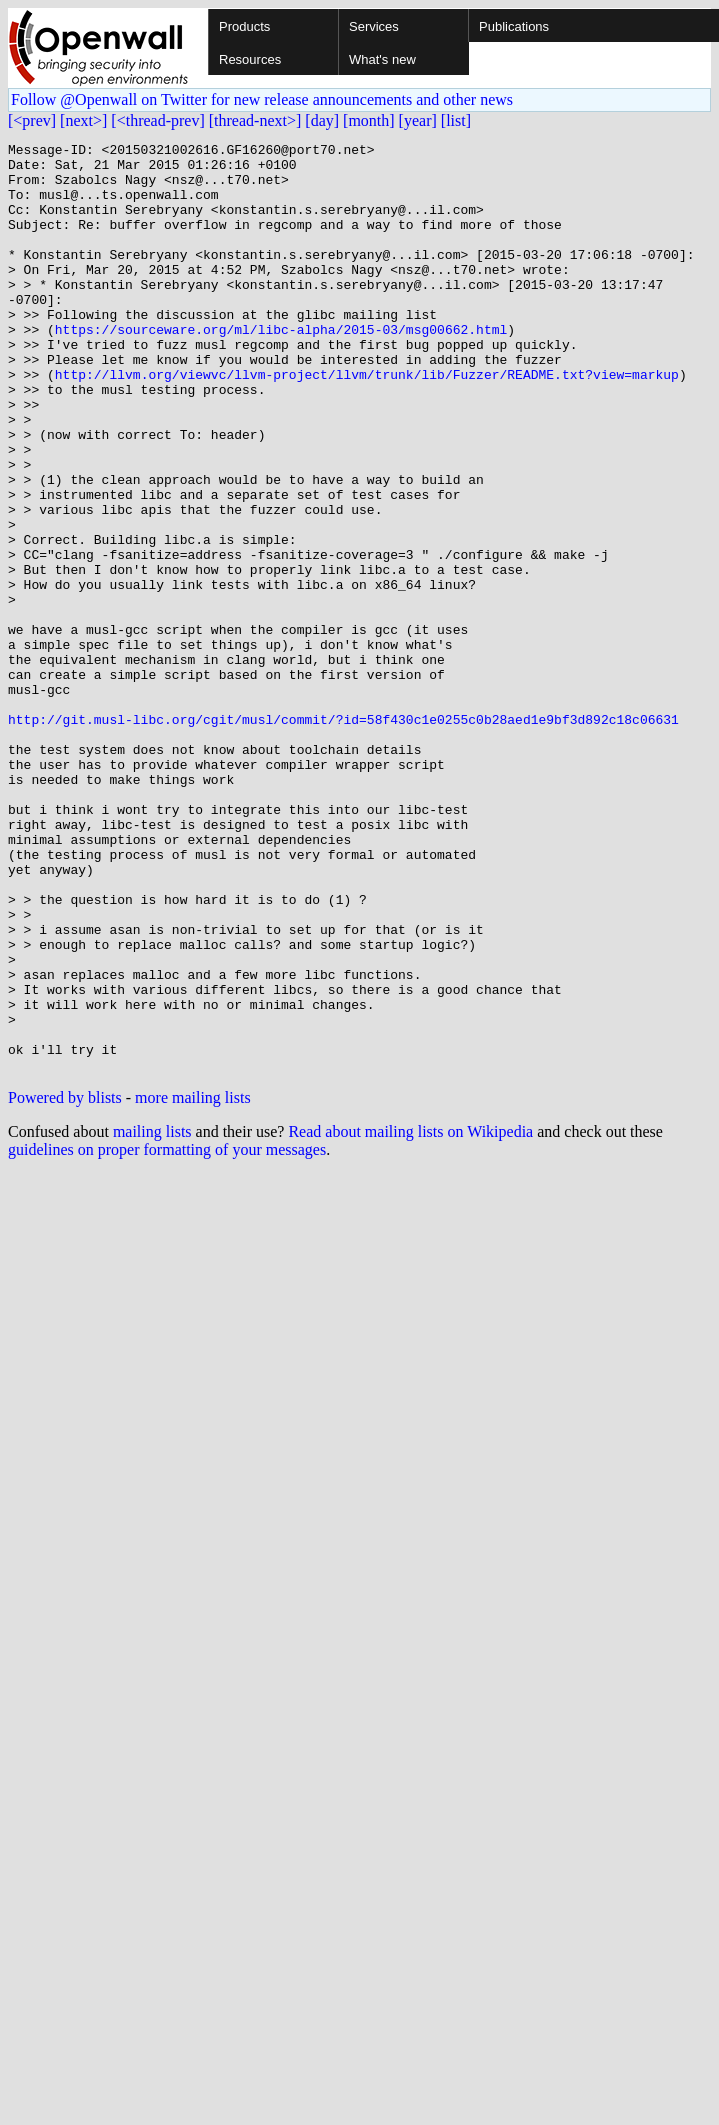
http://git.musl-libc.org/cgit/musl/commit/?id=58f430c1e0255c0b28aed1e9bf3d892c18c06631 (343, 836)
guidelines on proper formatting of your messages (167, 1335)
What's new (382, 59)
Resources (250, 59)
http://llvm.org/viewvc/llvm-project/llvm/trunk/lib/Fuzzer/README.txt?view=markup (367, 422)
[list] (456, 120)
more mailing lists (193, 1283)
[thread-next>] (255, 120)
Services (374, 26)
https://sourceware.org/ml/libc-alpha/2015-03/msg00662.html (281, 368)
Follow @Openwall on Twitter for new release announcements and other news (262, 99)
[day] (322, 120)
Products (244, 26)
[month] (369, 120)
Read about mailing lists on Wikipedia (410, 1317)
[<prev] (32, 120)
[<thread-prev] (157, 120)
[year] (418, 120)
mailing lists (152, 1317)
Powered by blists (65, 1283)
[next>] (83, 120)
